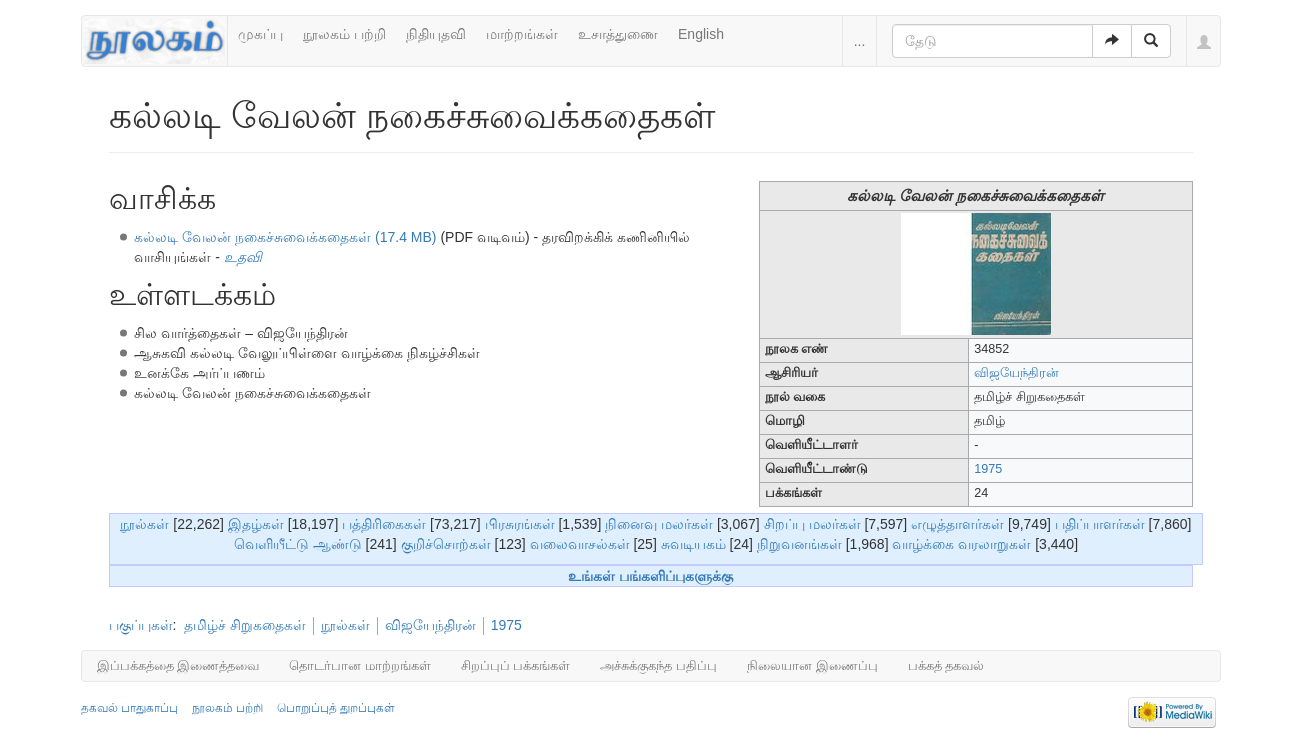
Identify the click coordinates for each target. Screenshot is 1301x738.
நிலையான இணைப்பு (812, 665)
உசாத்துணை (618, 34)
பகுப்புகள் (141, 625)
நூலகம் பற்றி (344, 34)
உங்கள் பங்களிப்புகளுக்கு (650, 576)
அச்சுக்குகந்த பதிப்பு (658, 665)
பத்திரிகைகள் (384, 524)
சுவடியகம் (693, 544)
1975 (988, 469)
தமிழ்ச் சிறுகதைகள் (245, 625)
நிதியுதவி (436, 34)
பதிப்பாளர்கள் (1100, 524)
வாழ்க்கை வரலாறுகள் (961, 544)
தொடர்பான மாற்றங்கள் (360, 665)
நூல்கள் (144, 524)
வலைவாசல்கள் (580, 544)
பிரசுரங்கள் (520, 524)
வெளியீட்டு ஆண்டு (298, 544)
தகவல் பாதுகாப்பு (129, 708)
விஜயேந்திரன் (1016, 373)
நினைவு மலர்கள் (659, 524)
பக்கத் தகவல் (946, 665)
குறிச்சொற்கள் (446, 544)
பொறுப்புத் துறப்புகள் (336, 708)
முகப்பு (260, 34)
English (701, 34)
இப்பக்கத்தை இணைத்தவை (178, 665)
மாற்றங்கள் (522, 34)
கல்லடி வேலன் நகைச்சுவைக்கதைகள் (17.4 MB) (285, 237)
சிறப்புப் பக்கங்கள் (516, 665)
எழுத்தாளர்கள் (957, 524)
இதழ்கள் (256, 524)
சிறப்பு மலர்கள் (812, 524)
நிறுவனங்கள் (799, 544)
